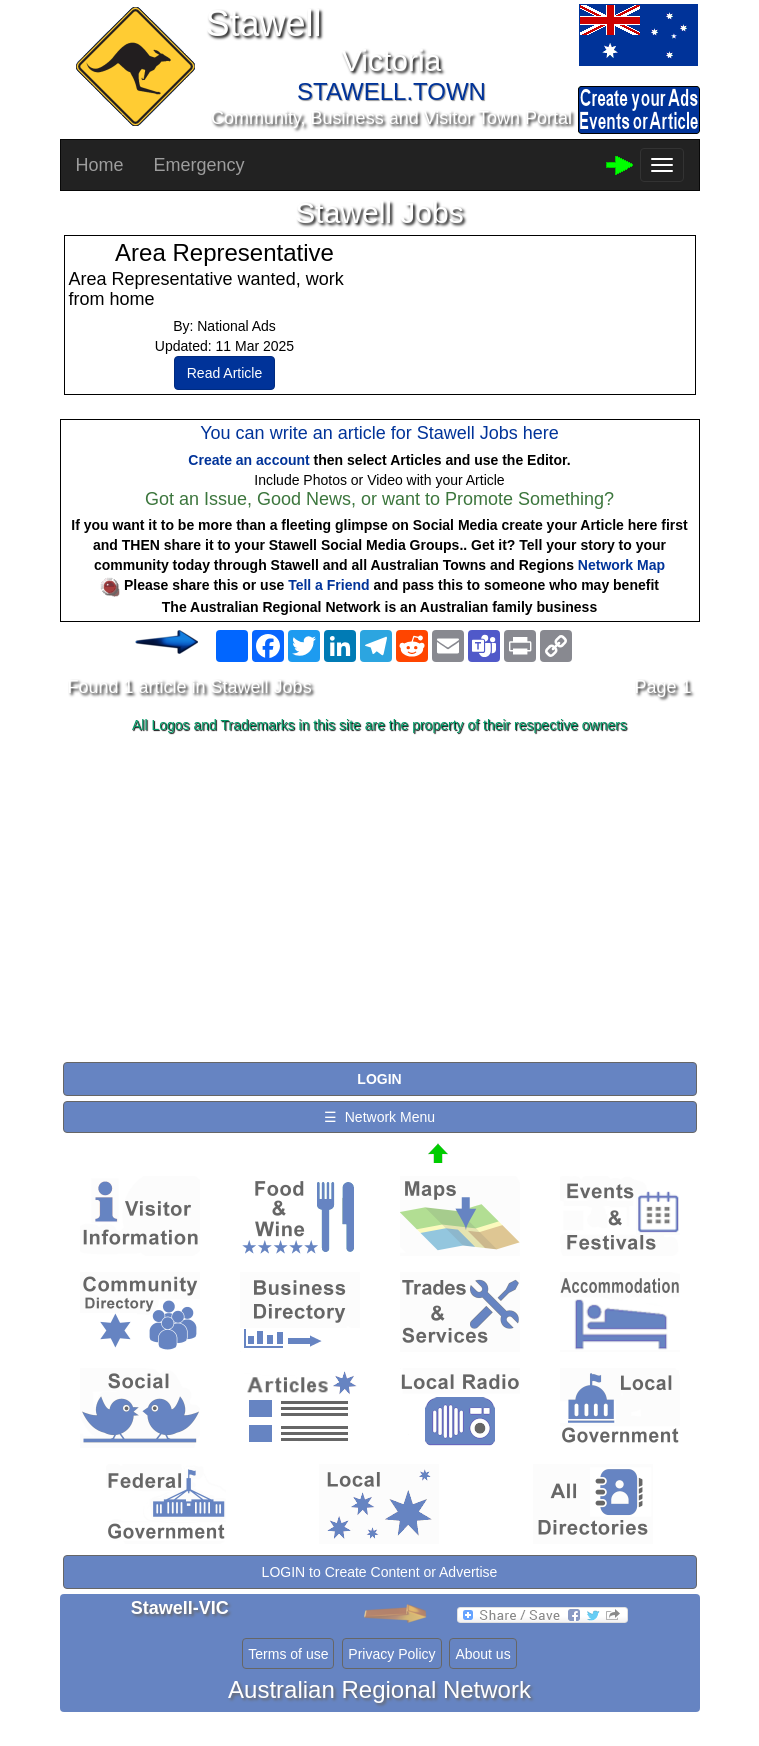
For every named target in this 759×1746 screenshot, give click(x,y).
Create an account (248, 460)
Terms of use (288, 1654)
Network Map (621, 565)
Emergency (199, 165)
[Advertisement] (380, 899)
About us (482, 1654)
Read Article (224, 373)
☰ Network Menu (379, 1117)
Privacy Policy (391, 1654)
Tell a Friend (328, 585)
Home (100, 165)
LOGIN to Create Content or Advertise (380, 1572)
